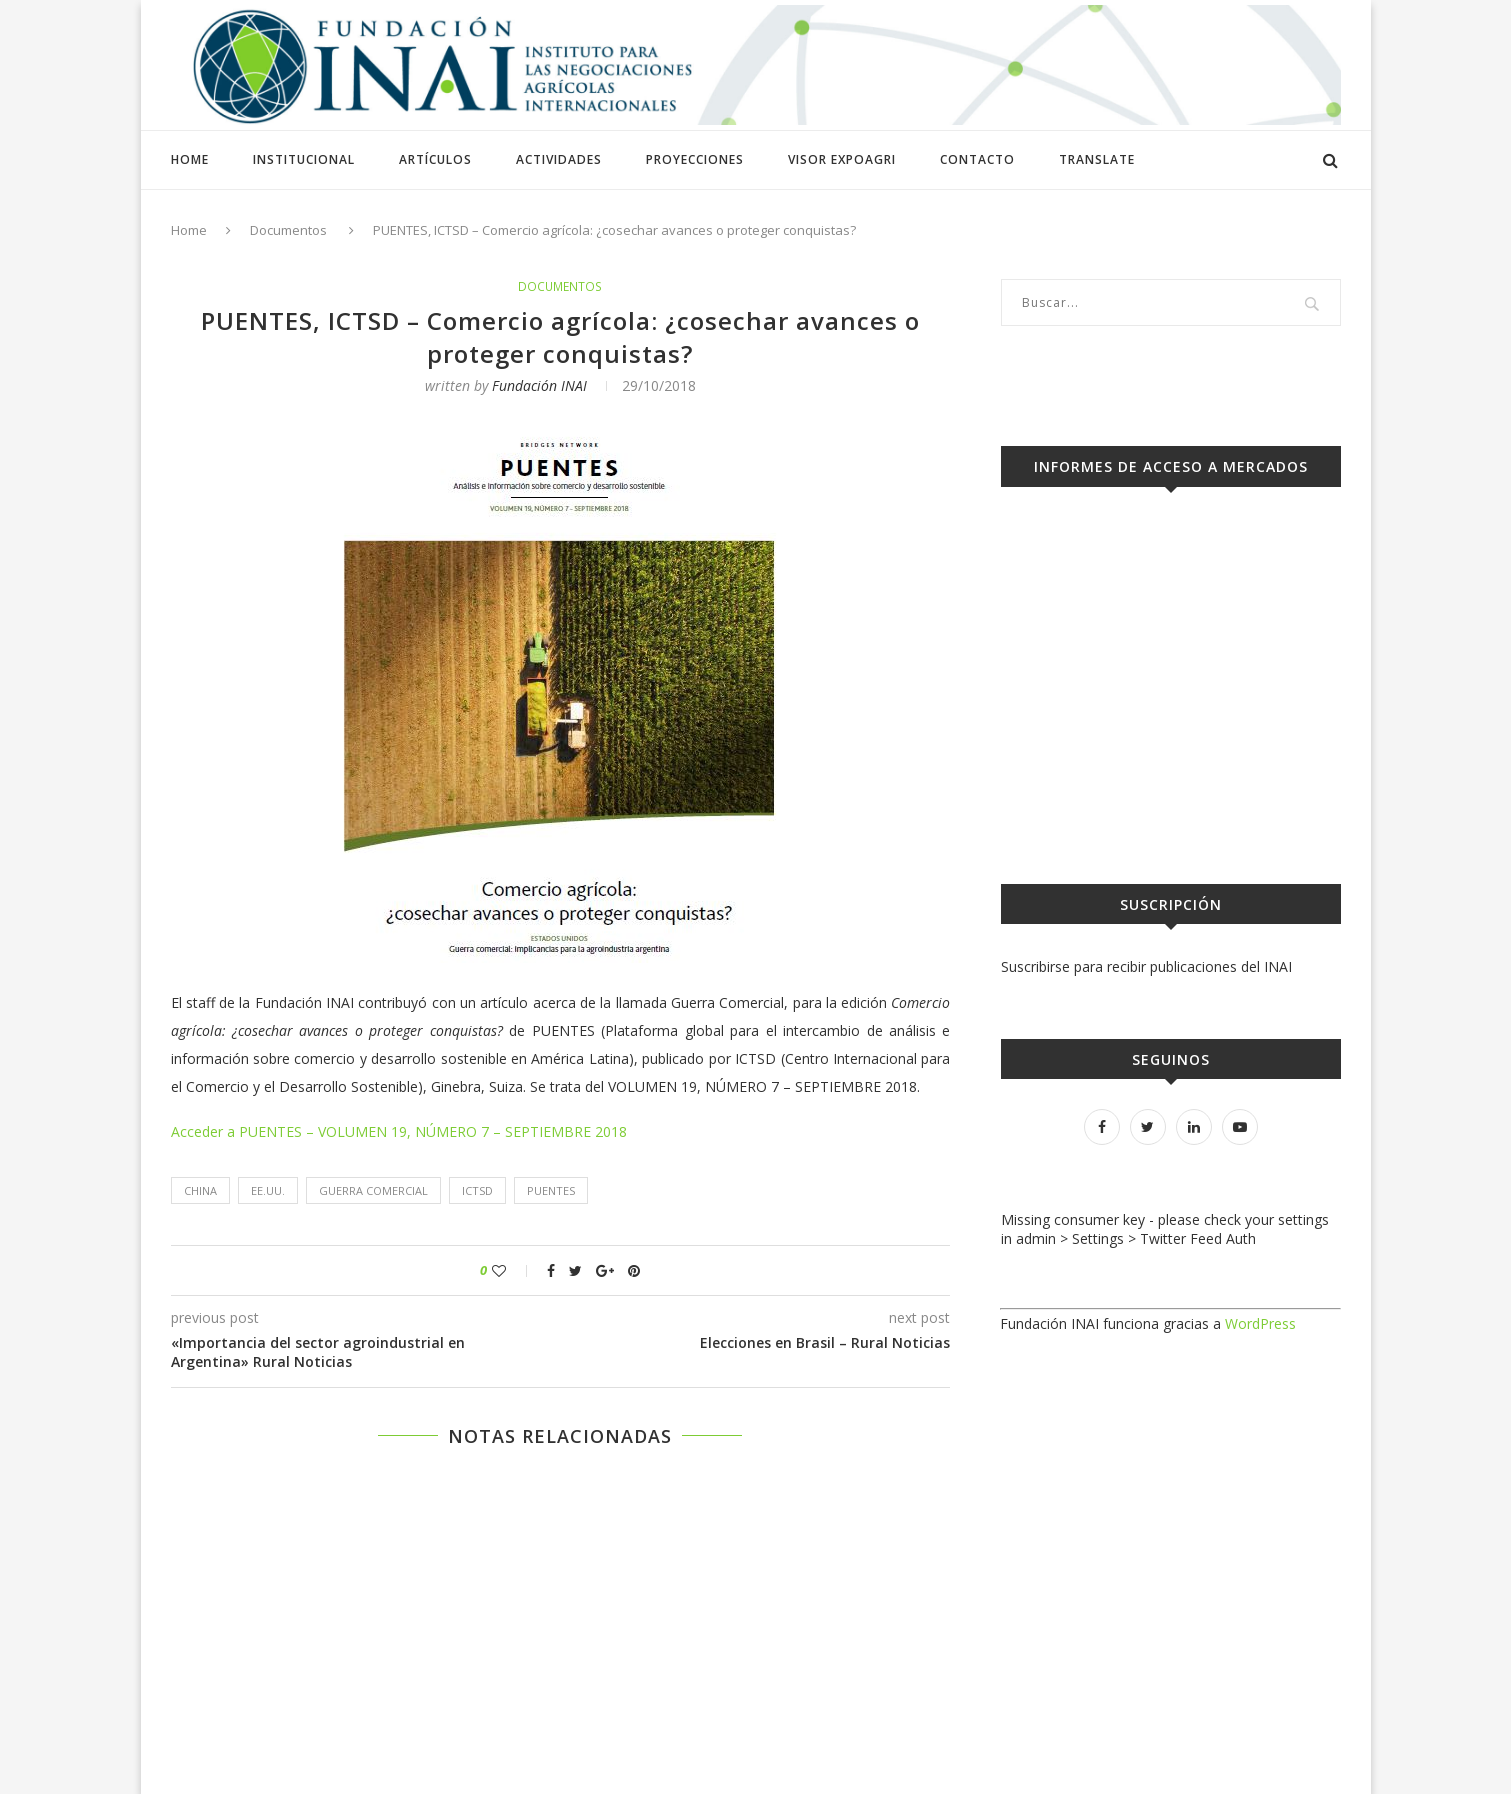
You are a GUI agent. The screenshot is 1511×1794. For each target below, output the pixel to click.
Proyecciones (695, 159)
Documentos (288, 230)
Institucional (304, 159)
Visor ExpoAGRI (842, 159)
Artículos (435, 159)
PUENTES (551, 1191)
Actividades (559, 159)
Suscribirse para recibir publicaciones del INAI (1146, 966)
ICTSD (477, 1191)
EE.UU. (268, 1191)
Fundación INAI (539, 386)
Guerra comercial (373, 1191)
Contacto (977, 159)
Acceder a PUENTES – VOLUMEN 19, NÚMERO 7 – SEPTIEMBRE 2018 (399, 1132)
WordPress (1260, 1323)
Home (190, 159)
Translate (1097, 159)
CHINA (200, 1191)
